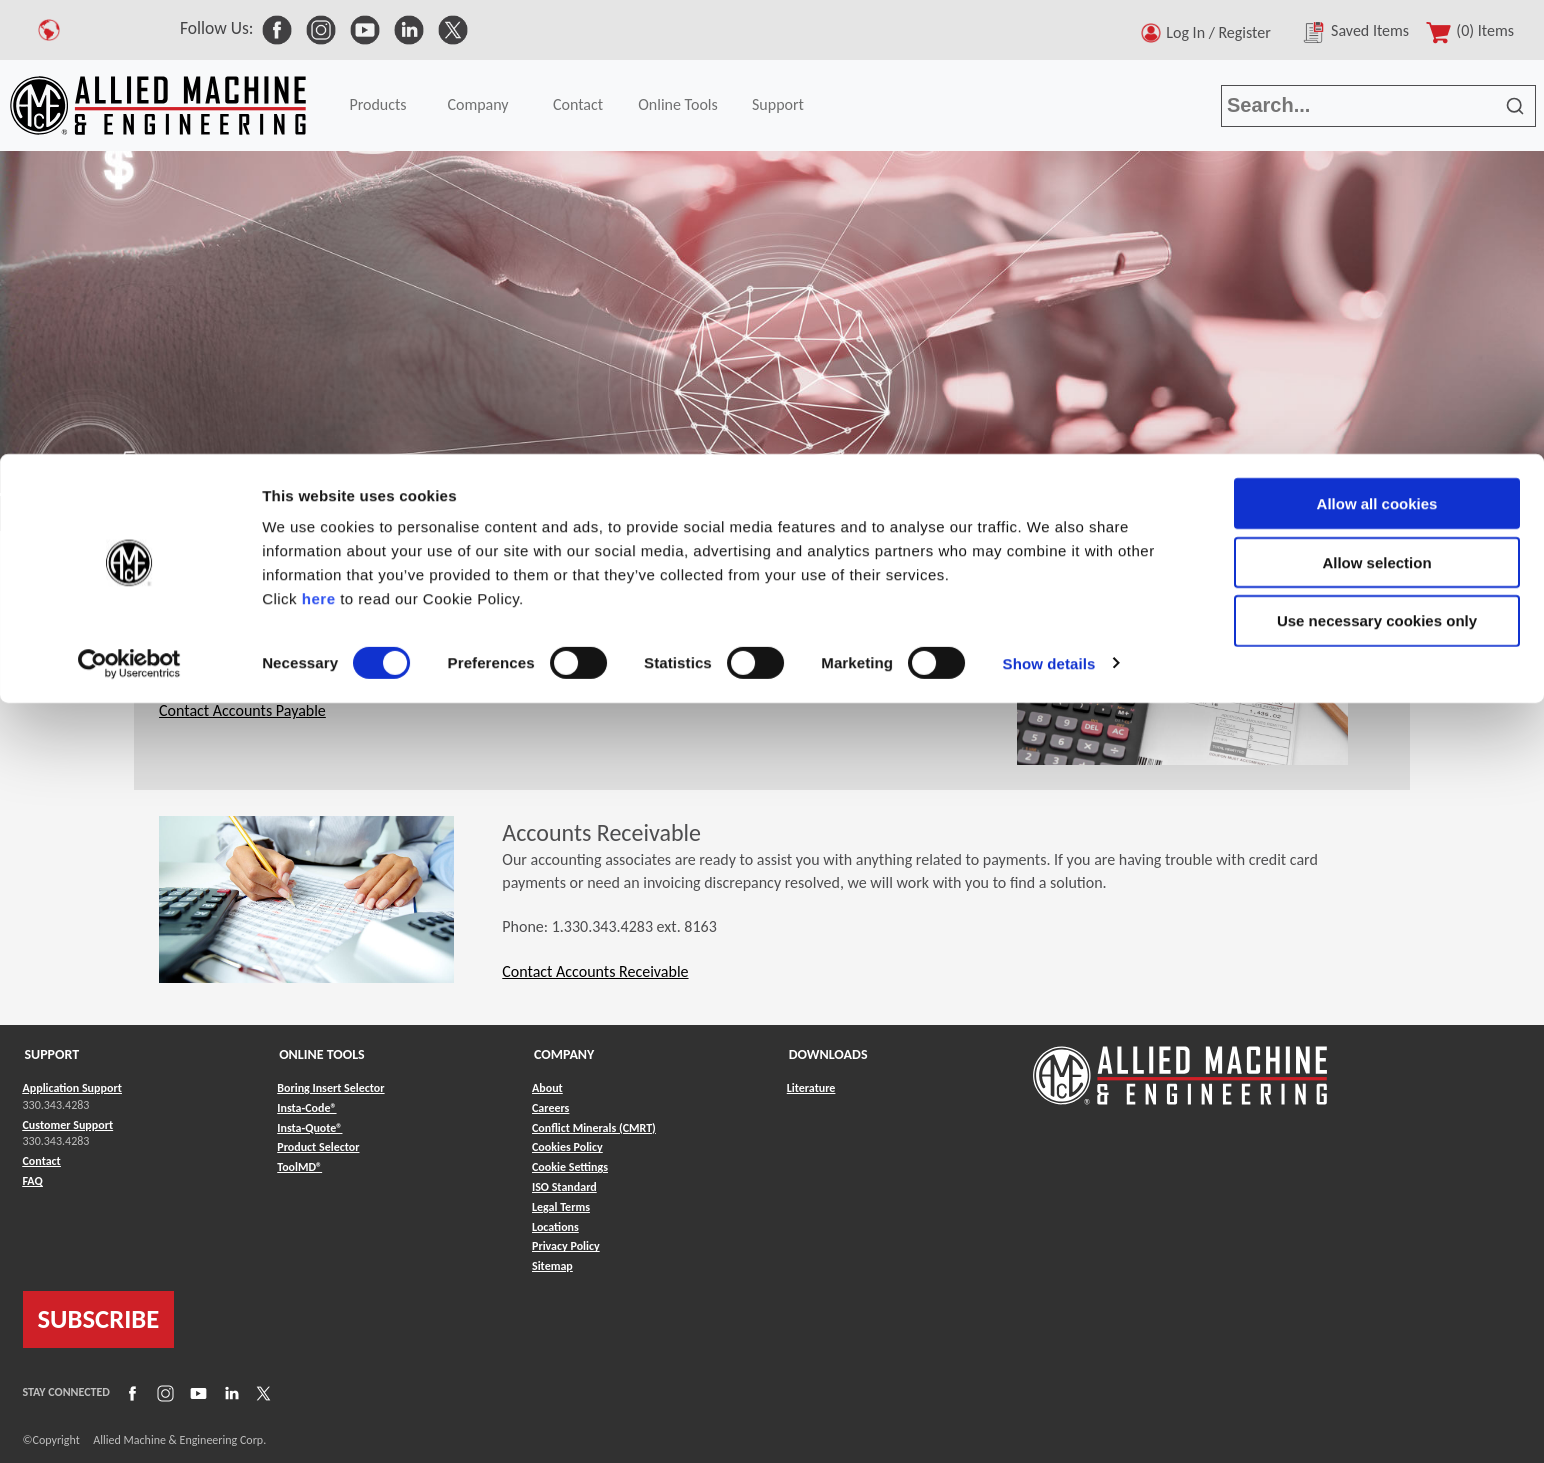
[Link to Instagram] (163, 1393)
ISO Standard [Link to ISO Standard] (564, 1187)
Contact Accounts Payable (242, 710)
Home (29, 514)
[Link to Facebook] (130, 1393)
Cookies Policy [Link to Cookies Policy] (567, 1147)
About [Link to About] (547, 1088)
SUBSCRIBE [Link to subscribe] (99, 1319)
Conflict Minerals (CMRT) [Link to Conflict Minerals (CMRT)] (594, 1128)
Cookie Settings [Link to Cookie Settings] (570, 1167)
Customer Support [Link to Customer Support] (68, 1125)
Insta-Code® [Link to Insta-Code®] (306, 1108)
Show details (1049, 209)
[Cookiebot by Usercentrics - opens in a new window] (129, 210)
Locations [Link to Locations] (555, 1227)
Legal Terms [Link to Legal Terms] (561, 1207)
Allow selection (1376, 108)
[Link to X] (261, 1393)
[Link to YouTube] (196, 1393)
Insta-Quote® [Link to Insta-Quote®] (309, 1128)
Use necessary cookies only (1377, 167)
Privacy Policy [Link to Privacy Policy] (566, 1246)
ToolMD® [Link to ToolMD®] (299, 1167)
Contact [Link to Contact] (42, 1161)
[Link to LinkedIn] (229, 1393)
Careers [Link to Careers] (550, 1108)
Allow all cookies (1377, 49)
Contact (98, 514)
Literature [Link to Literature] (811, 1088)
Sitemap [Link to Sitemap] (552, 1266)
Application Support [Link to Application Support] (72, 1088)
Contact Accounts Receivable (595, 971)
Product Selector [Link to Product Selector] (318, 1147)
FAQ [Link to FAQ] (33, 1181)
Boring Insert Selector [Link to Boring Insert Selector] (330, 1088)
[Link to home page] (1180, 1065)
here (319, 144)
